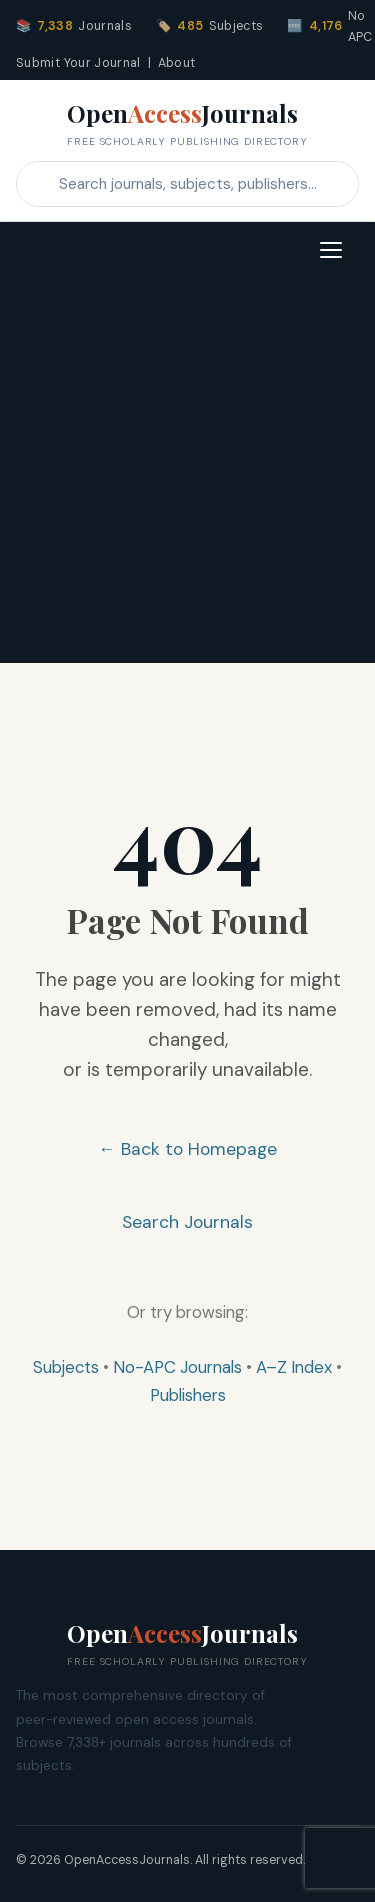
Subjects (66, 1367)
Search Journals (187, 1222)
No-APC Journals (177, 1367)
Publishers (188, 1395)
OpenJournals (187, 124)
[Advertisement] (187, 475)
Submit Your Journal (78, 63)
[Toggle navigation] (331, 250)
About (177, 63)
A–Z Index (294, 1367)
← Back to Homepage (187, 1149)
